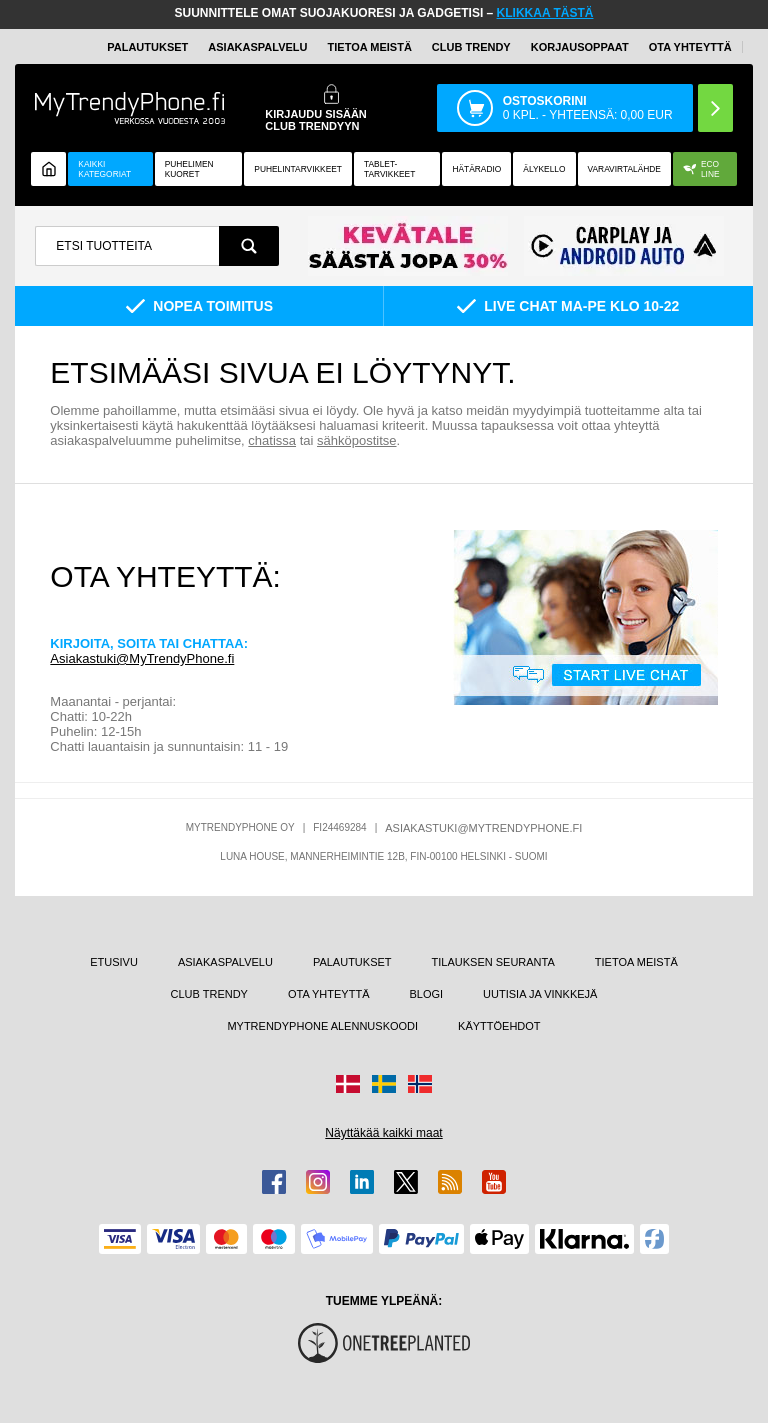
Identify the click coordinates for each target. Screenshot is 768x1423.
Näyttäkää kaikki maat (383, 1133)
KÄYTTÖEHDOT (499, 1026)
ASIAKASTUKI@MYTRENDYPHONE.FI (483, 828)
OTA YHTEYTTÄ (690, 47)
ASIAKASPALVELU (257, 47)
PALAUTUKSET (147, 47)
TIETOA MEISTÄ (370, 47)
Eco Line (701, 169)
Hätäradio (476, 169)
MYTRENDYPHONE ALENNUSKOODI (322, 1026)
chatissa (272, 440)
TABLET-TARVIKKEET (389, 169)
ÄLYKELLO (544, 169)
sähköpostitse (357, 440)
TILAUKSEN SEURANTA (493, 962)
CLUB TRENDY (209, 994)
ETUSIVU (114, 962)
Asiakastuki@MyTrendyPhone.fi (142, 658)
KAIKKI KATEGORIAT (104, 169)
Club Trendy (471, 47)
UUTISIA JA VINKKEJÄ (540, 994)
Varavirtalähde (624, 169)
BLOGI (426, 994)
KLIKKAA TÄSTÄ (545, 13)
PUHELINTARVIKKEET (298, 169)
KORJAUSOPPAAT (580, 47)
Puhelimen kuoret (189, 169)
